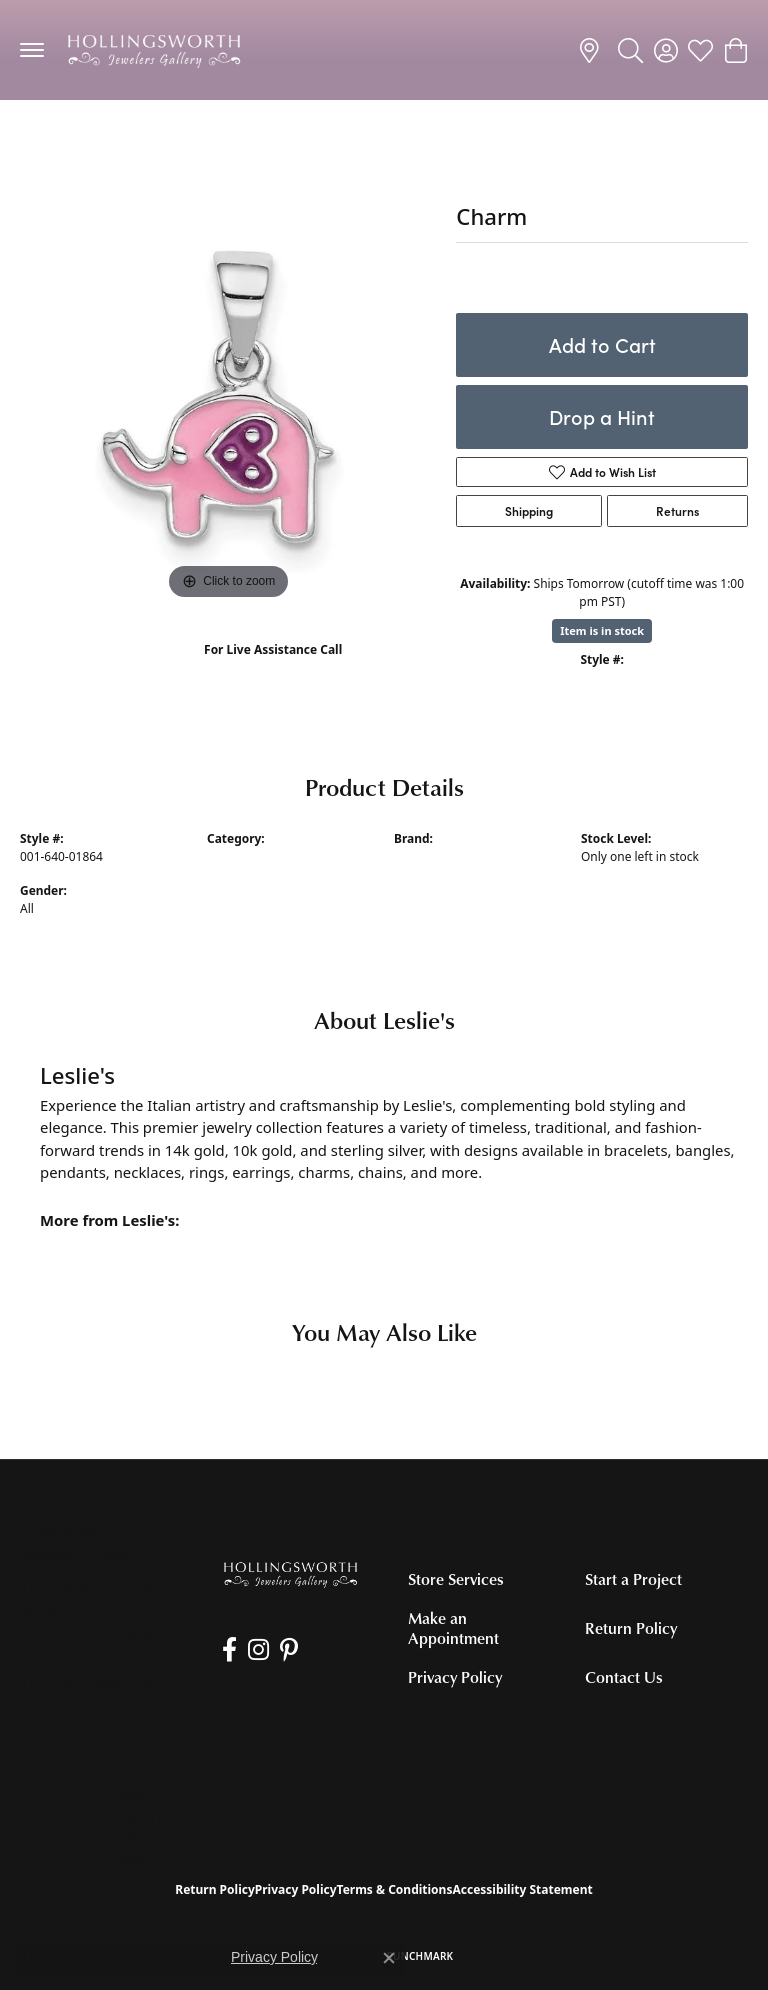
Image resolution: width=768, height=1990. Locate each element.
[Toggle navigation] (32, 50)
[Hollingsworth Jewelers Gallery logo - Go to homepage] (154, 50)
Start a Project (633, 1579)
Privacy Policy (455, 1677)
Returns (677, 511)
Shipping (529, 511)
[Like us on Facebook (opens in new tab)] (228, 1650)
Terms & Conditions (395, 1889)
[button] (630, 50)
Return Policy (631, 1628)
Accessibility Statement (522, 1889)
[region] (228, 397)
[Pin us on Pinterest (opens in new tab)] (286, 1650)
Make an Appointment (453, 1627)
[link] (592, 50)
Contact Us (624, 1677)
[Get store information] (86, 1682)
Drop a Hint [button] (602, 416)
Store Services (456, 1579)
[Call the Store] (77, 1657)
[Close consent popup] (389, 1958)
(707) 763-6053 (273, 670)
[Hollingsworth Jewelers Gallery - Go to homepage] (290, 1574)
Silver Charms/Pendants (105, 139)
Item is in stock (602, 630)
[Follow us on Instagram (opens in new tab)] (256, 1650)
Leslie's (414, 856)
